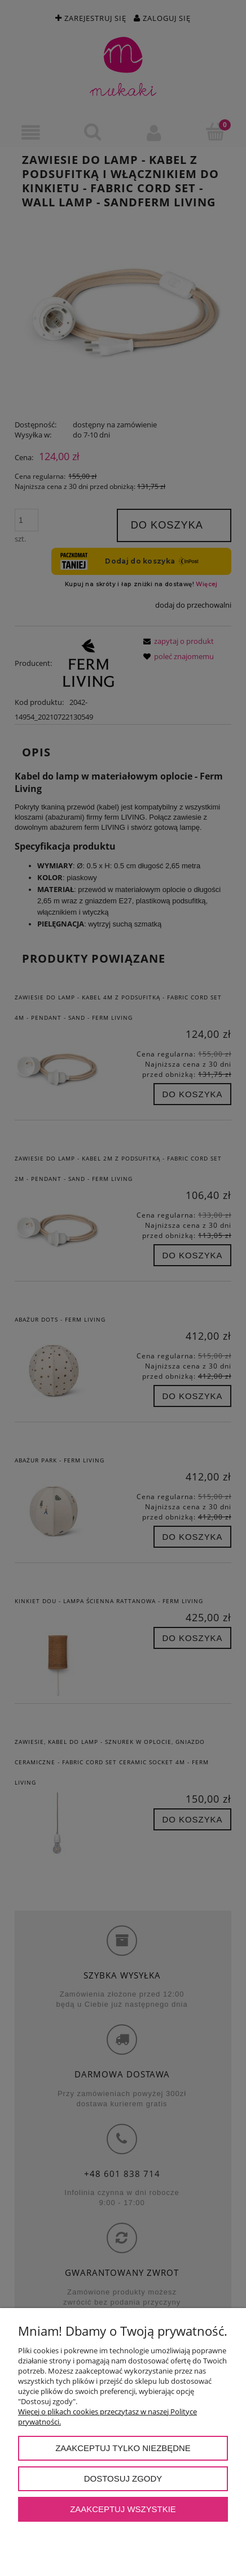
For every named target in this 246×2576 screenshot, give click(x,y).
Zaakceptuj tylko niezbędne (123, 2448)
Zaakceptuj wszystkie (123, 2509)
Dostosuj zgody (123, 2478)
